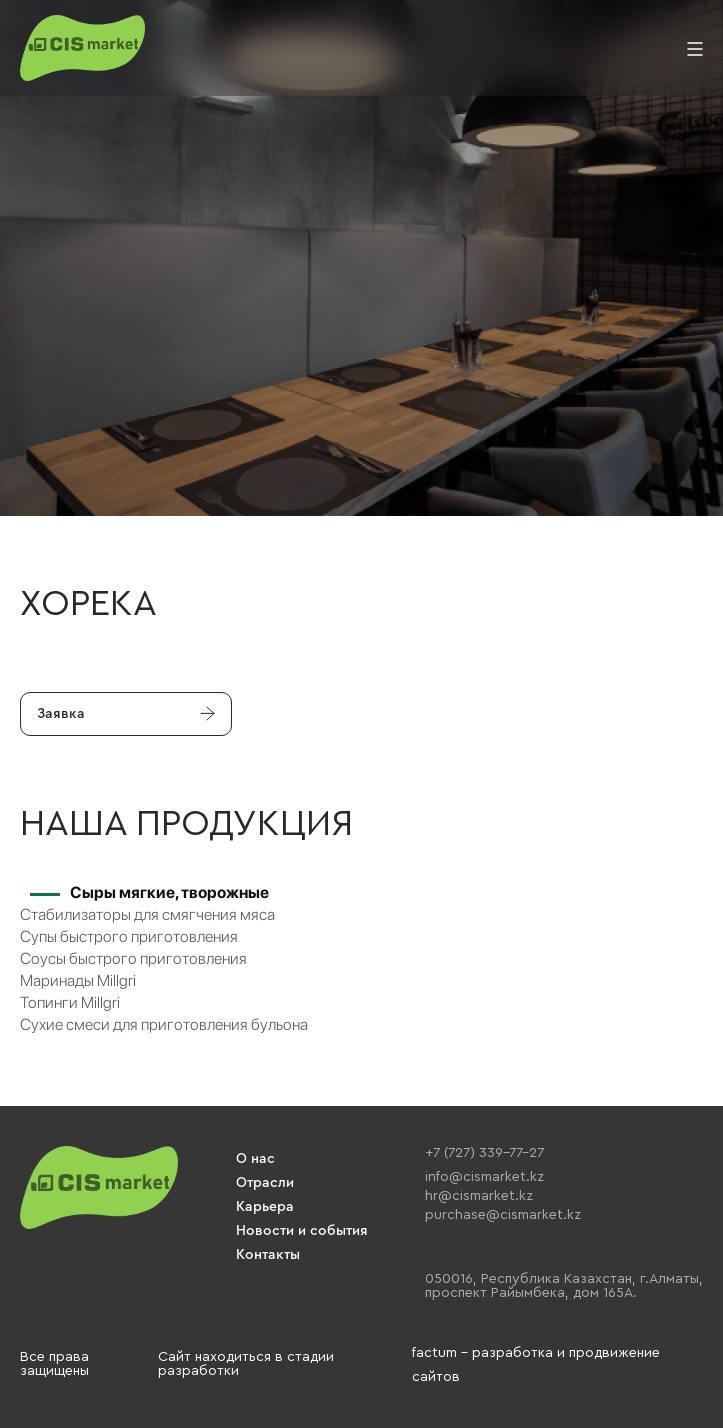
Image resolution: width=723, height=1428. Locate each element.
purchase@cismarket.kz (503, 1215)
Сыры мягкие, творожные (169, 892)
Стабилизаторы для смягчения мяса (147, 914)
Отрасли (265, 1183)
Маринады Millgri (78, 980)
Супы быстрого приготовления (129, 936)
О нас (255, 1159)
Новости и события (302, 1231)
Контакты (268, 1255)
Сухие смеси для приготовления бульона (164, 1024)
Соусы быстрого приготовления (133, 958)
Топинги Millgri (70, 1002)
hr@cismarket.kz (479, 1196)
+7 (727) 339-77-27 (484, 1153)
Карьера (265, 1207)
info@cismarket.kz (484, 1177)
